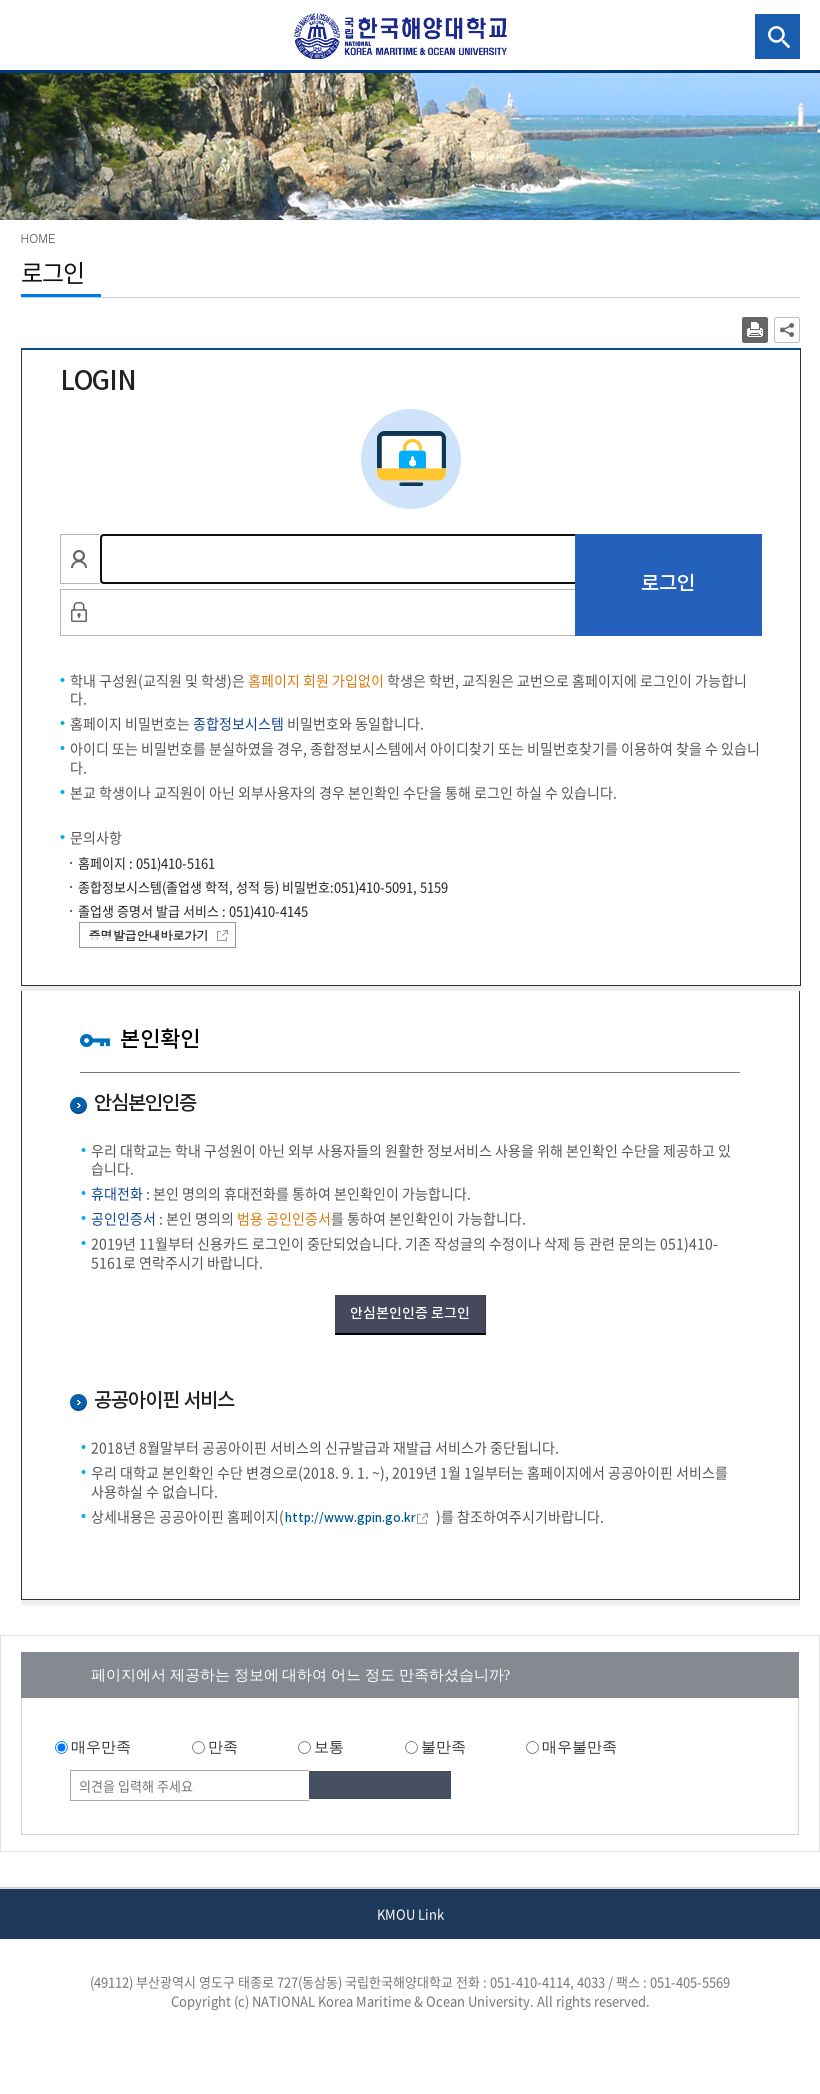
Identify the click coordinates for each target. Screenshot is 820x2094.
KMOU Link (410, 1913)
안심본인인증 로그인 (410, 1313)
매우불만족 (579, 1747)
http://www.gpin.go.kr (350, 1518)
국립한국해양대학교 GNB (36, 36)
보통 (329, 1747)
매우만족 (101, 1747)
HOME (38, 237)
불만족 (443, 1747)
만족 (223, 1747)
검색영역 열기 (777, 36)
